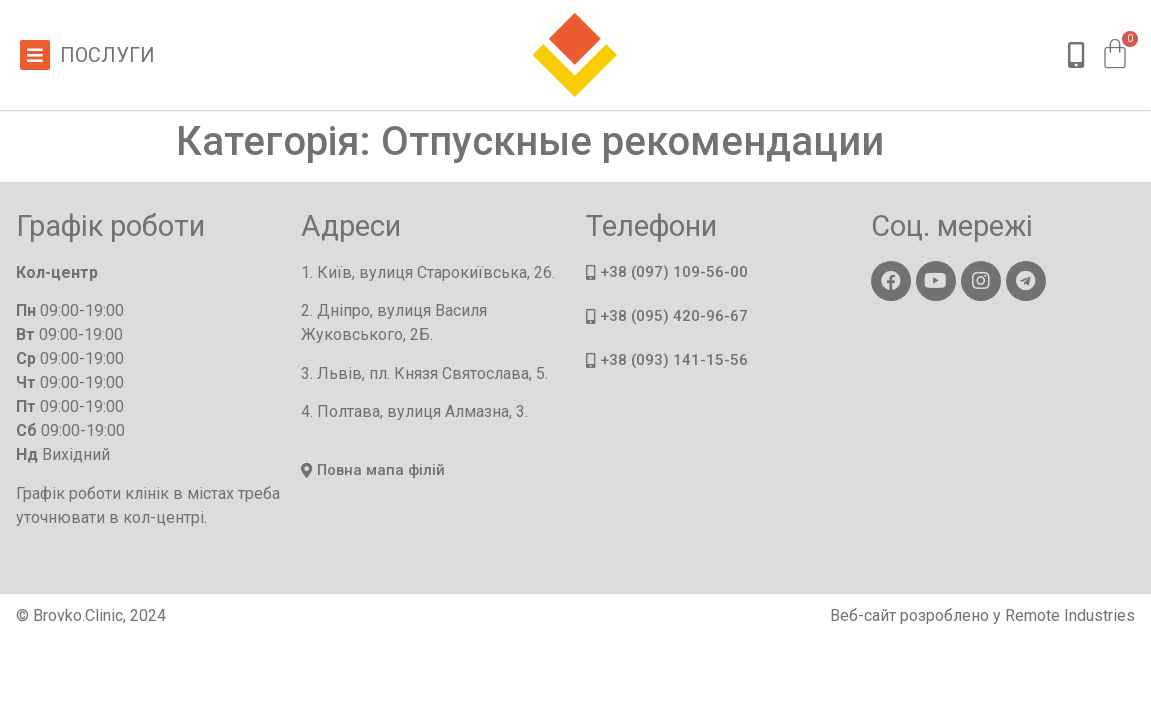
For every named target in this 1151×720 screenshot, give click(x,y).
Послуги (107, 55)
